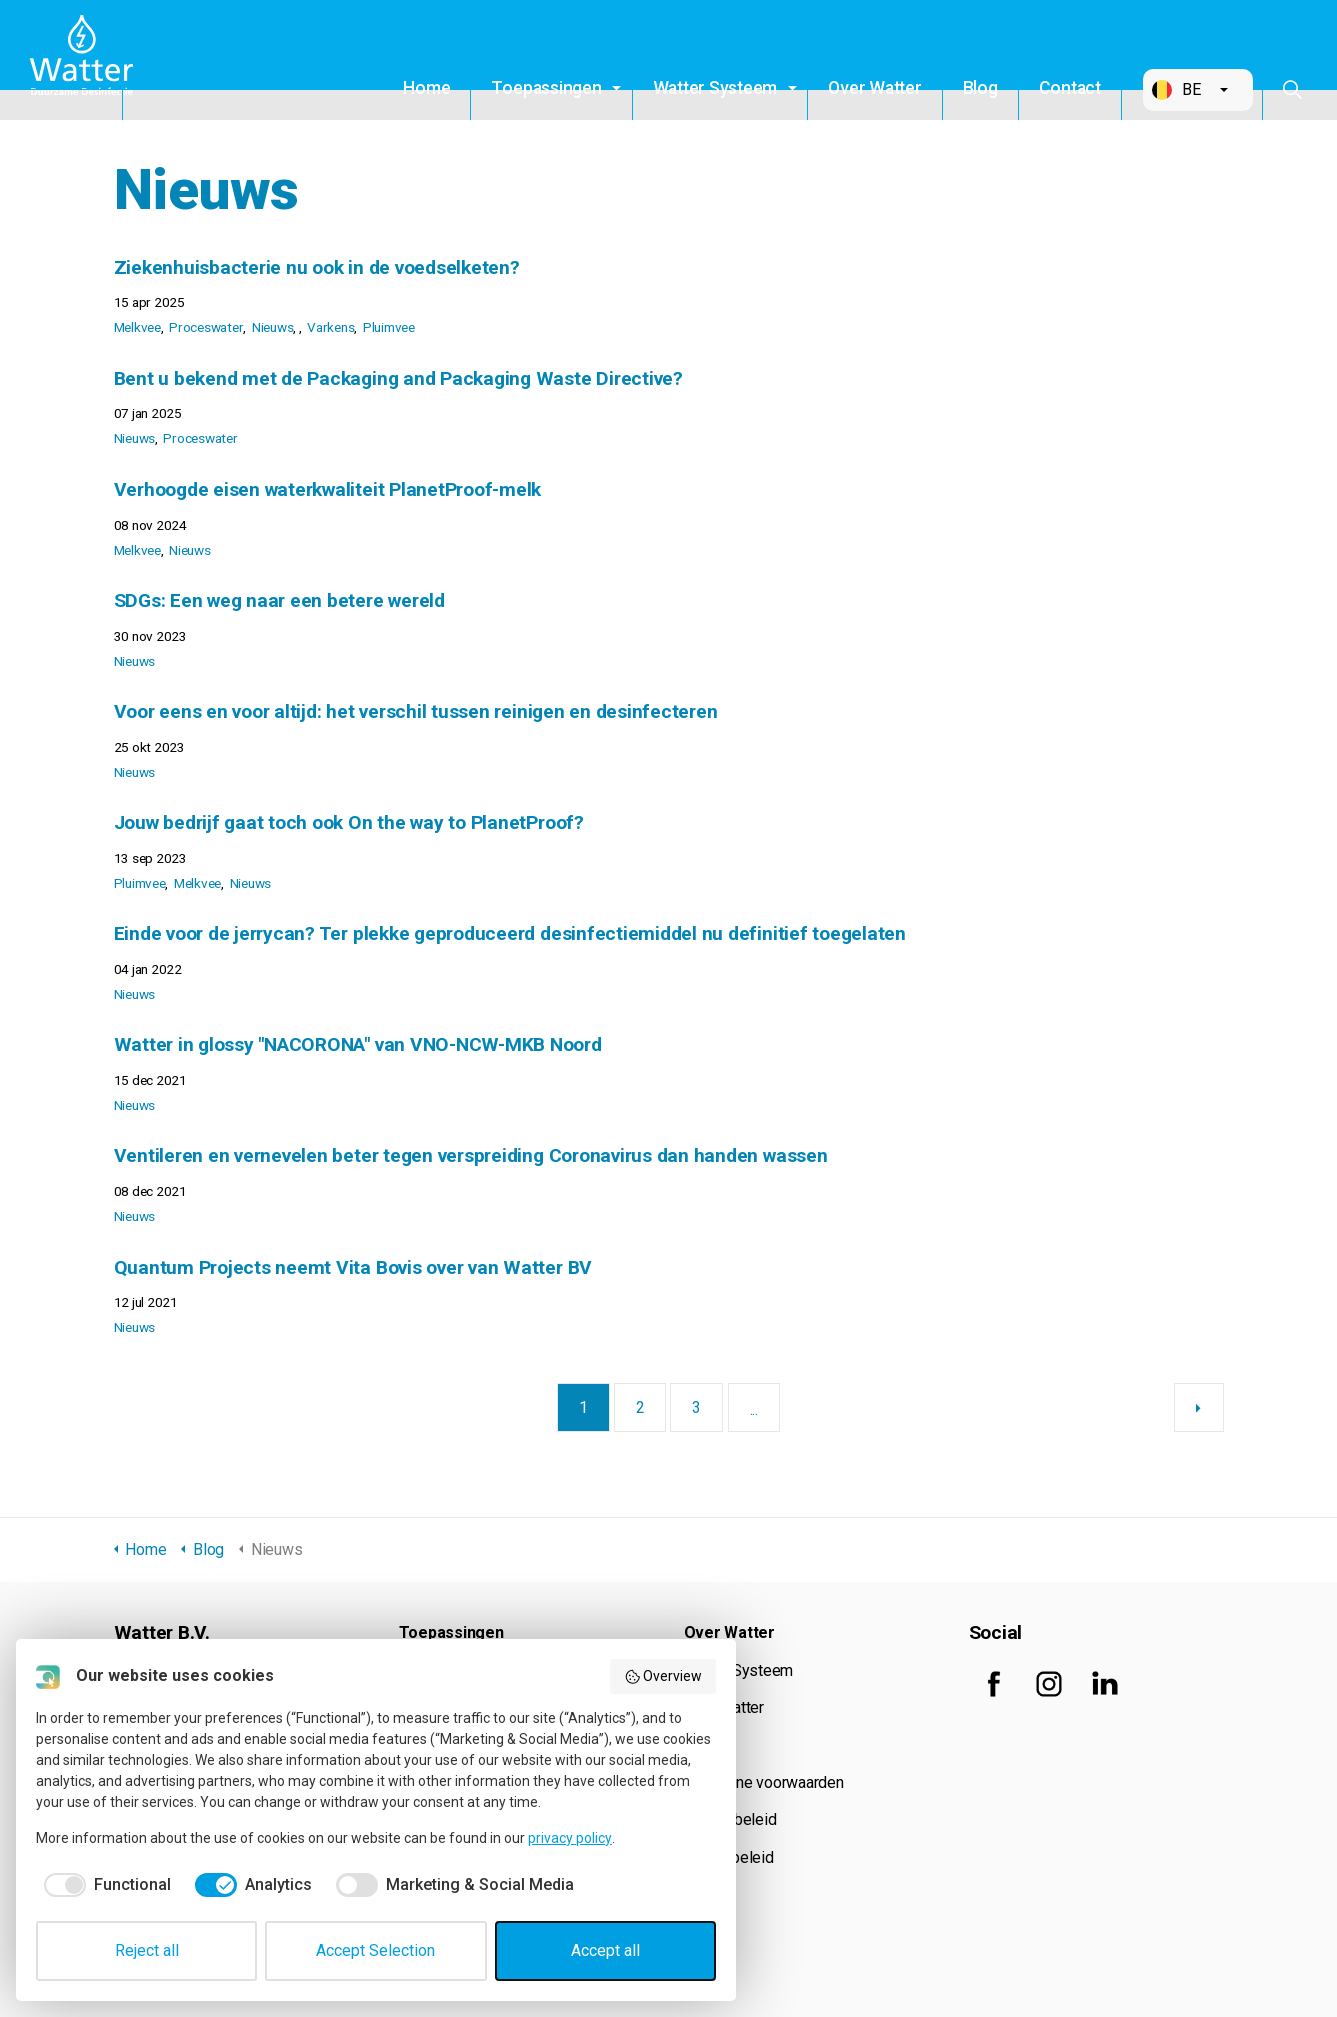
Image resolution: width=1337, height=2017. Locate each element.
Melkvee (137, 327)
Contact (1070, 88)
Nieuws (273, 327)
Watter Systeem (715, 88)
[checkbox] (103, 1885)
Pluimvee (389, 327)
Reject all (147, 1950)
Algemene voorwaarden (764, 1782)
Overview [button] (663, 1677)
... (754, 1409)
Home (426, 88)
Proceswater (206, 327)
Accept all (605, 1950)
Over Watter (874, 88)
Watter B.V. (87, 60)
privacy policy (570, 1838)
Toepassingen (546, 88)
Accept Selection (375, 1950)
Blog (980, 88)
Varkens (330, 327)
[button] (1198, 90)
